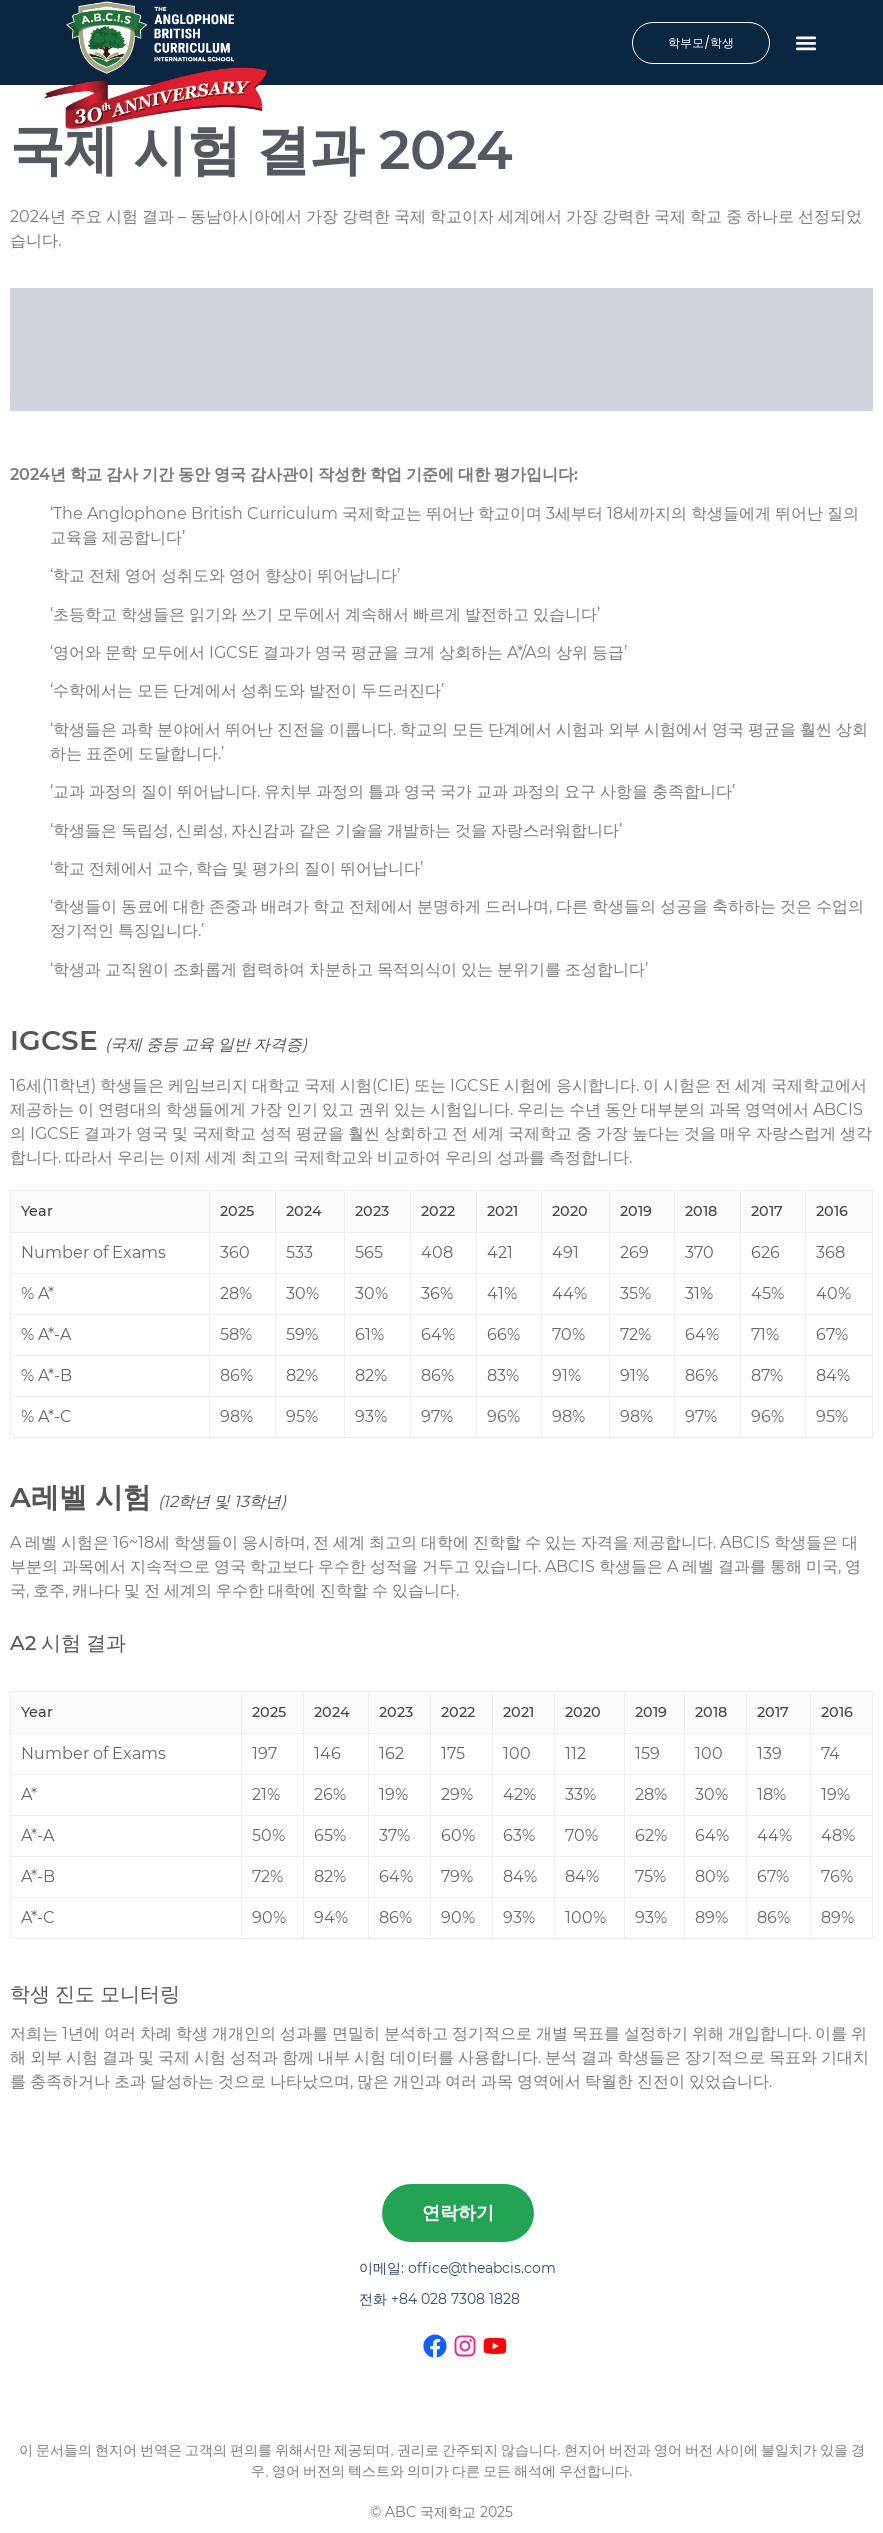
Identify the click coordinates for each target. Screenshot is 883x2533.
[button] (806, 42)
